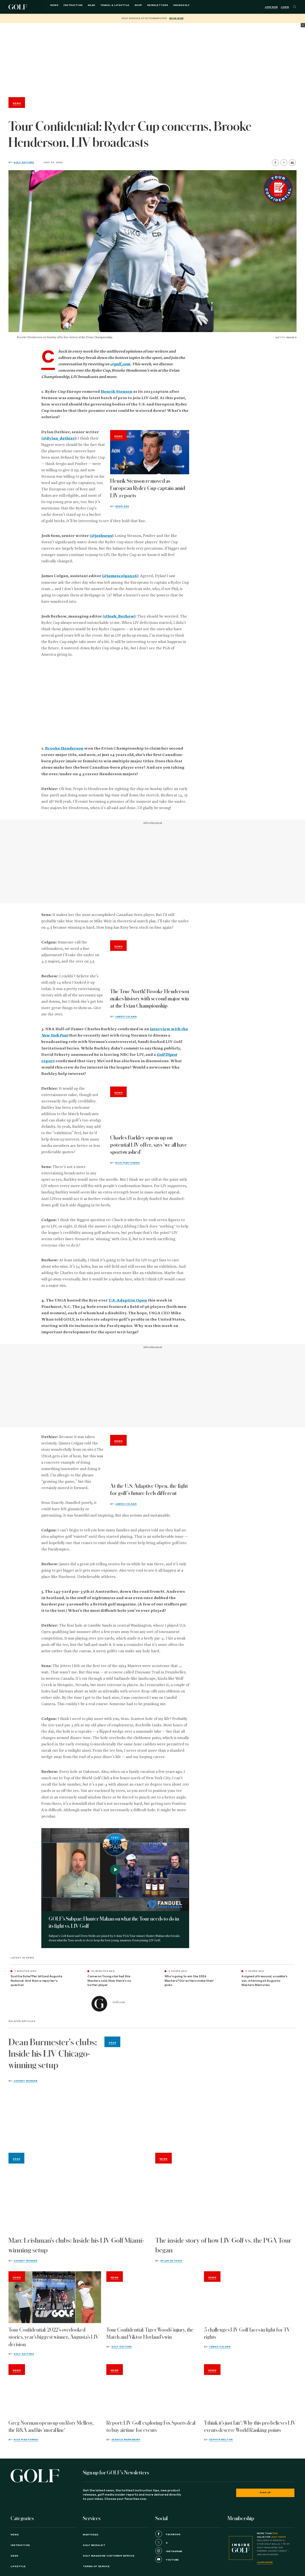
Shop (123, 7)
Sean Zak (122, 506)
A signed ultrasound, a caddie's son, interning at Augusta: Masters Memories (264, 1980)
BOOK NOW (176, 18)
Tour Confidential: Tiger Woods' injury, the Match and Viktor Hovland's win (150, 2333)
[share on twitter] (283, 162)
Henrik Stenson (116, 392)
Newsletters (142, 7)
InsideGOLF (166, 7)
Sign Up (265, 2493)
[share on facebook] (275, 162)
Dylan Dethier (171, 2261)
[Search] (295, 7)
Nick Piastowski (127, 1163)
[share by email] (292, 162)
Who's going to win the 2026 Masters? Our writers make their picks (189, 1980)
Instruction (58, 7)
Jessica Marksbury (126, 2440)
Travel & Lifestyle (100, 7)
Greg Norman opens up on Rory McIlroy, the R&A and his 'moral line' (51, 2426)
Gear (76, 7)
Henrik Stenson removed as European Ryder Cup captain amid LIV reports (147, 488)
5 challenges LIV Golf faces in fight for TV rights (247, 2333)
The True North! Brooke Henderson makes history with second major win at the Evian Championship (149, 998)
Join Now (271, 7)
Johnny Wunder (25, 2081)
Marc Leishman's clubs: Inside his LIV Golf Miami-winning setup (76, 2245)
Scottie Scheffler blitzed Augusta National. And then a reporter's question (36, 1980)
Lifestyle (18, 2566)
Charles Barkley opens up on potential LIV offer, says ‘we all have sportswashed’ (148, 1145)
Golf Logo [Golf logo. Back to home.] (18, 7)
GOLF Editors (24, 162)
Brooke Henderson (64, 748)
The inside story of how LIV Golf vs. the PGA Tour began (223, 2245)
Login (285, 7)
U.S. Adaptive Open (127, 1300)
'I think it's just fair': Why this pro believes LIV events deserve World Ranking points (250, 2426)
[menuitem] (166, 7)
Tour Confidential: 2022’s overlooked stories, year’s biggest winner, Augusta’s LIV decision (53, 2337)
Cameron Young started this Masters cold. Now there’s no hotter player (109, 1980)
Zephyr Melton (221, 2440)
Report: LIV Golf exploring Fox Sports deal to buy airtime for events (150, 2426)
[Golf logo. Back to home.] (35, 2475)
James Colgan (126, 1017)
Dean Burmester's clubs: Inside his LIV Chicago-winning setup (52, 2054)
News (39, 7)
